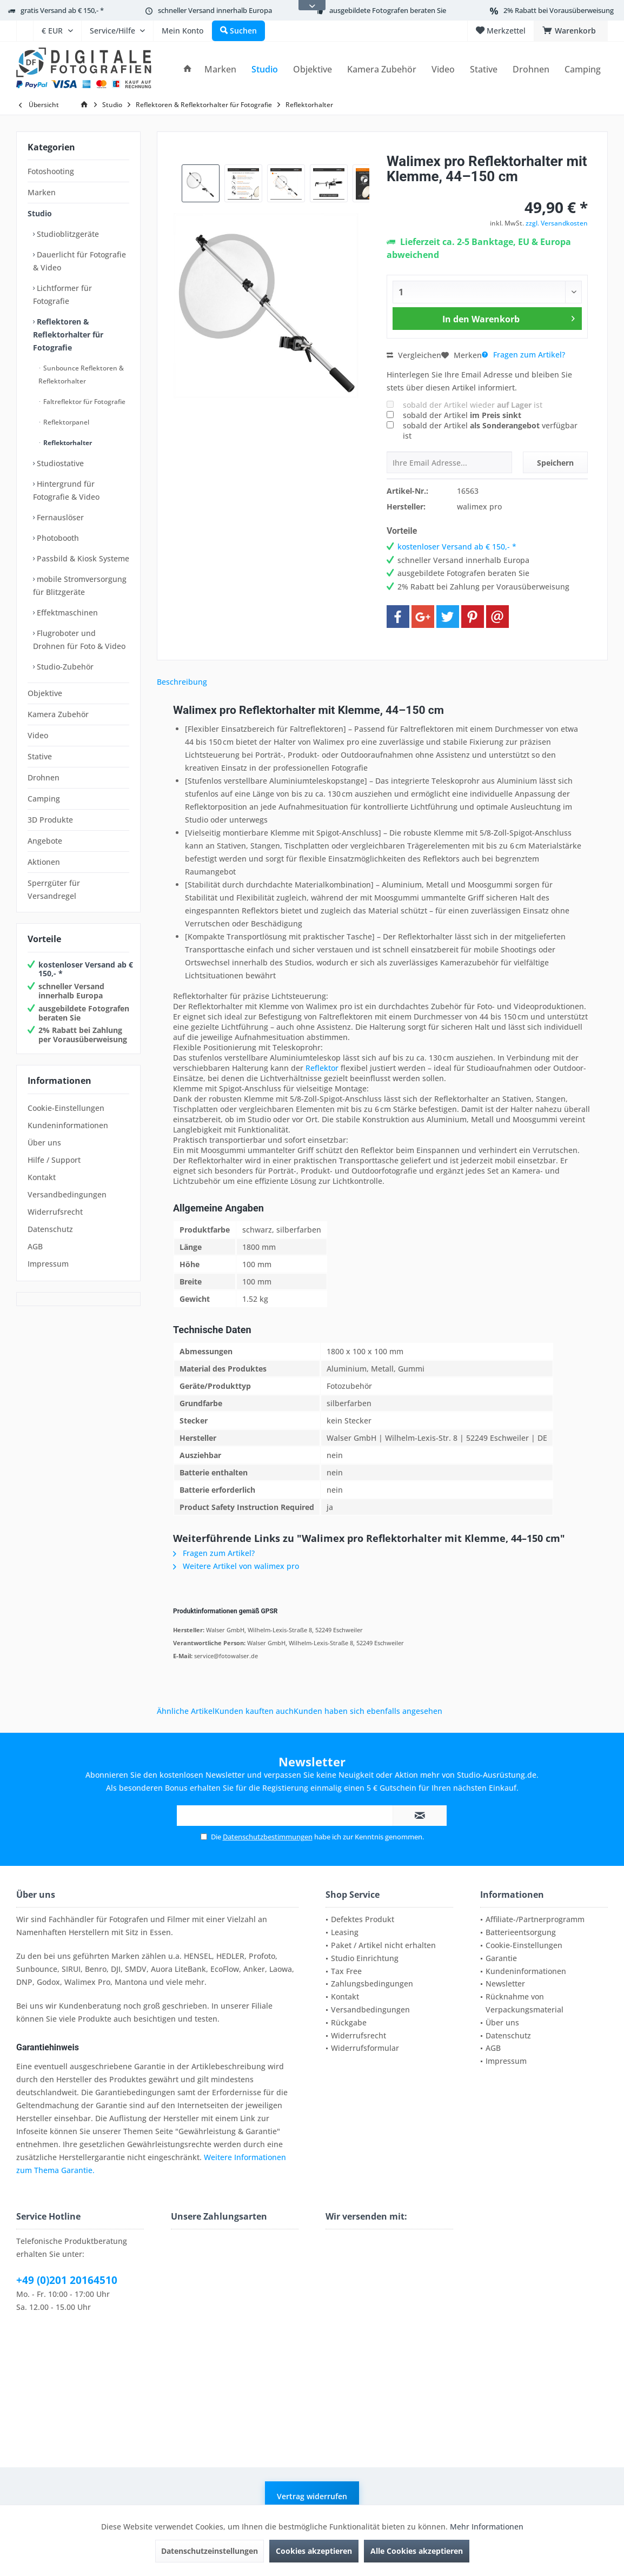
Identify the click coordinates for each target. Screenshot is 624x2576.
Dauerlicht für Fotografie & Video (79, 261)
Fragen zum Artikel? (523, 354)
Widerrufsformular (365, 2048)
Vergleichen (414, 355)
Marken (42, 192)
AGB (35, 1246)
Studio (40, 213)
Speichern (555, 463)
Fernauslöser (59, 517)
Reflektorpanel (65, 422)
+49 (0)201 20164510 (66, 2280)
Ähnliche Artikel (186, 1711)
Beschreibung (182, 682)
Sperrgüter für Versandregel (54, 889)
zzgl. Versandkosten (557, 223)
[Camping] (582, 69)
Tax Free (346, 1971)
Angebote (45, 841)
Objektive (45, 693)
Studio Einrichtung (365, 1958)
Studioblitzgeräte (67, 234)
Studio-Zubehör (64, 666)
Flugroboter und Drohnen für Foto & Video (79, 639)
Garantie (501, 1958)
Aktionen (44, 862)
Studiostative (59, 463)
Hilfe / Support (54, 1160)
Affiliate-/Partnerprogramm (535, 1919)
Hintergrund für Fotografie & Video (66, 490)
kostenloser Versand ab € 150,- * (85, 969)
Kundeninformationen (68, 1125)
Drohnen (43, 777)
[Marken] (220, 69)
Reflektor (322, 1068)
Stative (40, 756)
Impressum (48, 1264)
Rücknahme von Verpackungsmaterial (524, 2003)
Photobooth (57, 538)
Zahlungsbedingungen (372, 1983)
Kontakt (42, 1177)
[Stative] (483, 69)
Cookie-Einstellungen (66, 1108)
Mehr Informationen (486, 2526)
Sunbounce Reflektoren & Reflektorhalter (81, 374)
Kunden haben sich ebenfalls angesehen (368, 1711)
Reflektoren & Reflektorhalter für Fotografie (68, 334)
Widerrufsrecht (55, 1212)
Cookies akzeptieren (314, 2551)
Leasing (345, 1932)
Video (38, 735)
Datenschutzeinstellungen (209, 2551)
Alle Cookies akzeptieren (416, 2551)
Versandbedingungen (67, 1194)
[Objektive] (313, 69)
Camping (44, 798)
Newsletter (505, 1983)
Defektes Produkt (362, 1919)
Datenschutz (50, 1229)
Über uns (44, 1142)
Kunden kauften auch (254, 1711)
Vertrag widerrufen (312, 2496)
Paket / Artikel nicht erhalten (383, 1945)
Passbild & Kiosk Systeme (82, 558)
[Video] (443, 69)
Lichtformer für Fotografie (62, 294)
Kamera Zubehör (58, 714)
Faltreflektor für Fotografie (83, 401)
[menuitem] (24, 31)
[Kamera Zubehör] (382, 69)
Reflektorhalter (67, 442)
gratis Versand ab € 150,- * (62, 10)
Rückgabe (349, 2022)
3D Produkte (50, 819)
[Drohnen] (531, 69)
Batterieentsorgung (521, 1932)
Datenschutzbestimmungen (268, 1837)
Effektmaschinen (66, 612)
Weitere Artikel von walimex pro (236, 1566)
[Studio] (265, 69)
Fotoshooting (51, 171)
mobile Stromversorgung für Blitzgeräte (80, 585)
